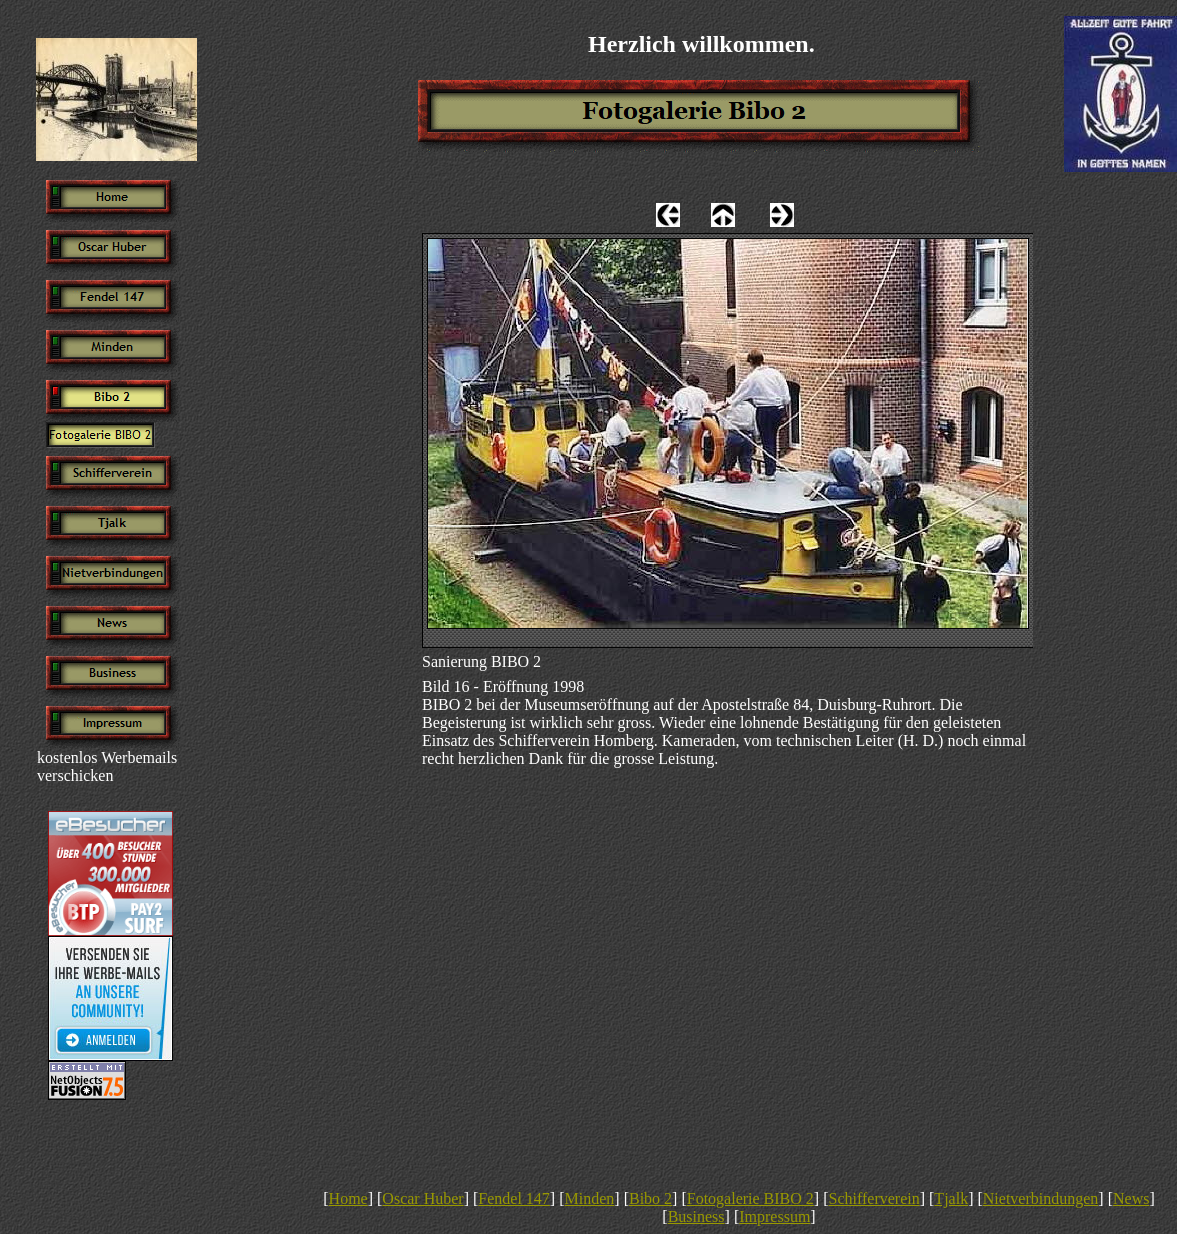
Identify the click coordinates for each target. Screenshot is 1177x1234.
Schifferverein (873, 1198)
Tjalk (951, 1198)
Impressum (774, 1216)
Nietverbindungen (1041, 1198)
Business (696, 1216)
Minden (590, 1198)
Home (348, 1198)
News (1131, 1198)
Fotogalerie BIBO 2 (750, 1198)
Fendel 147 (514, 1198)
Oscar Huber (422, 1198)
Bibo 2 (650, 1198)
